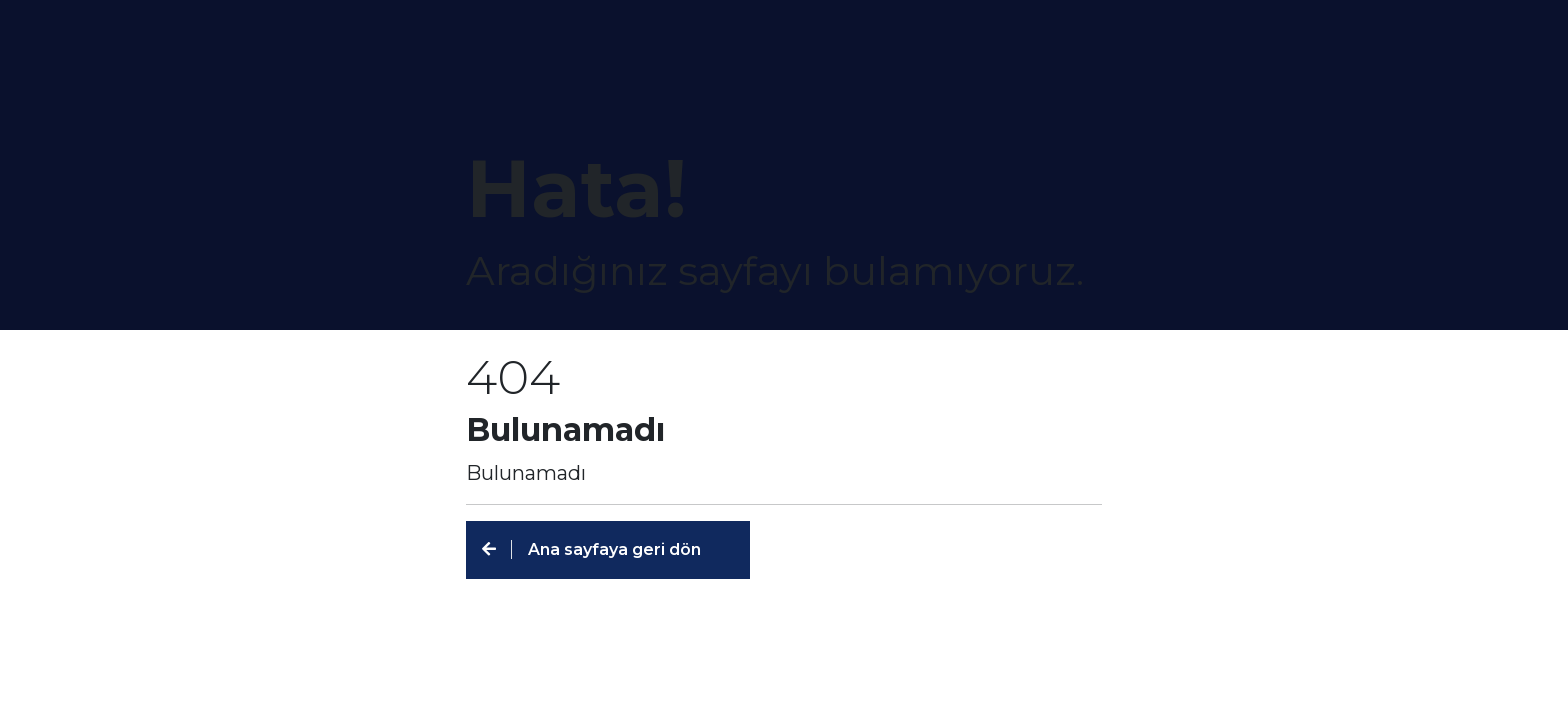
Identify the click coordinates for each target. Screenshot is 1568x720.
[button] (608, 550)
